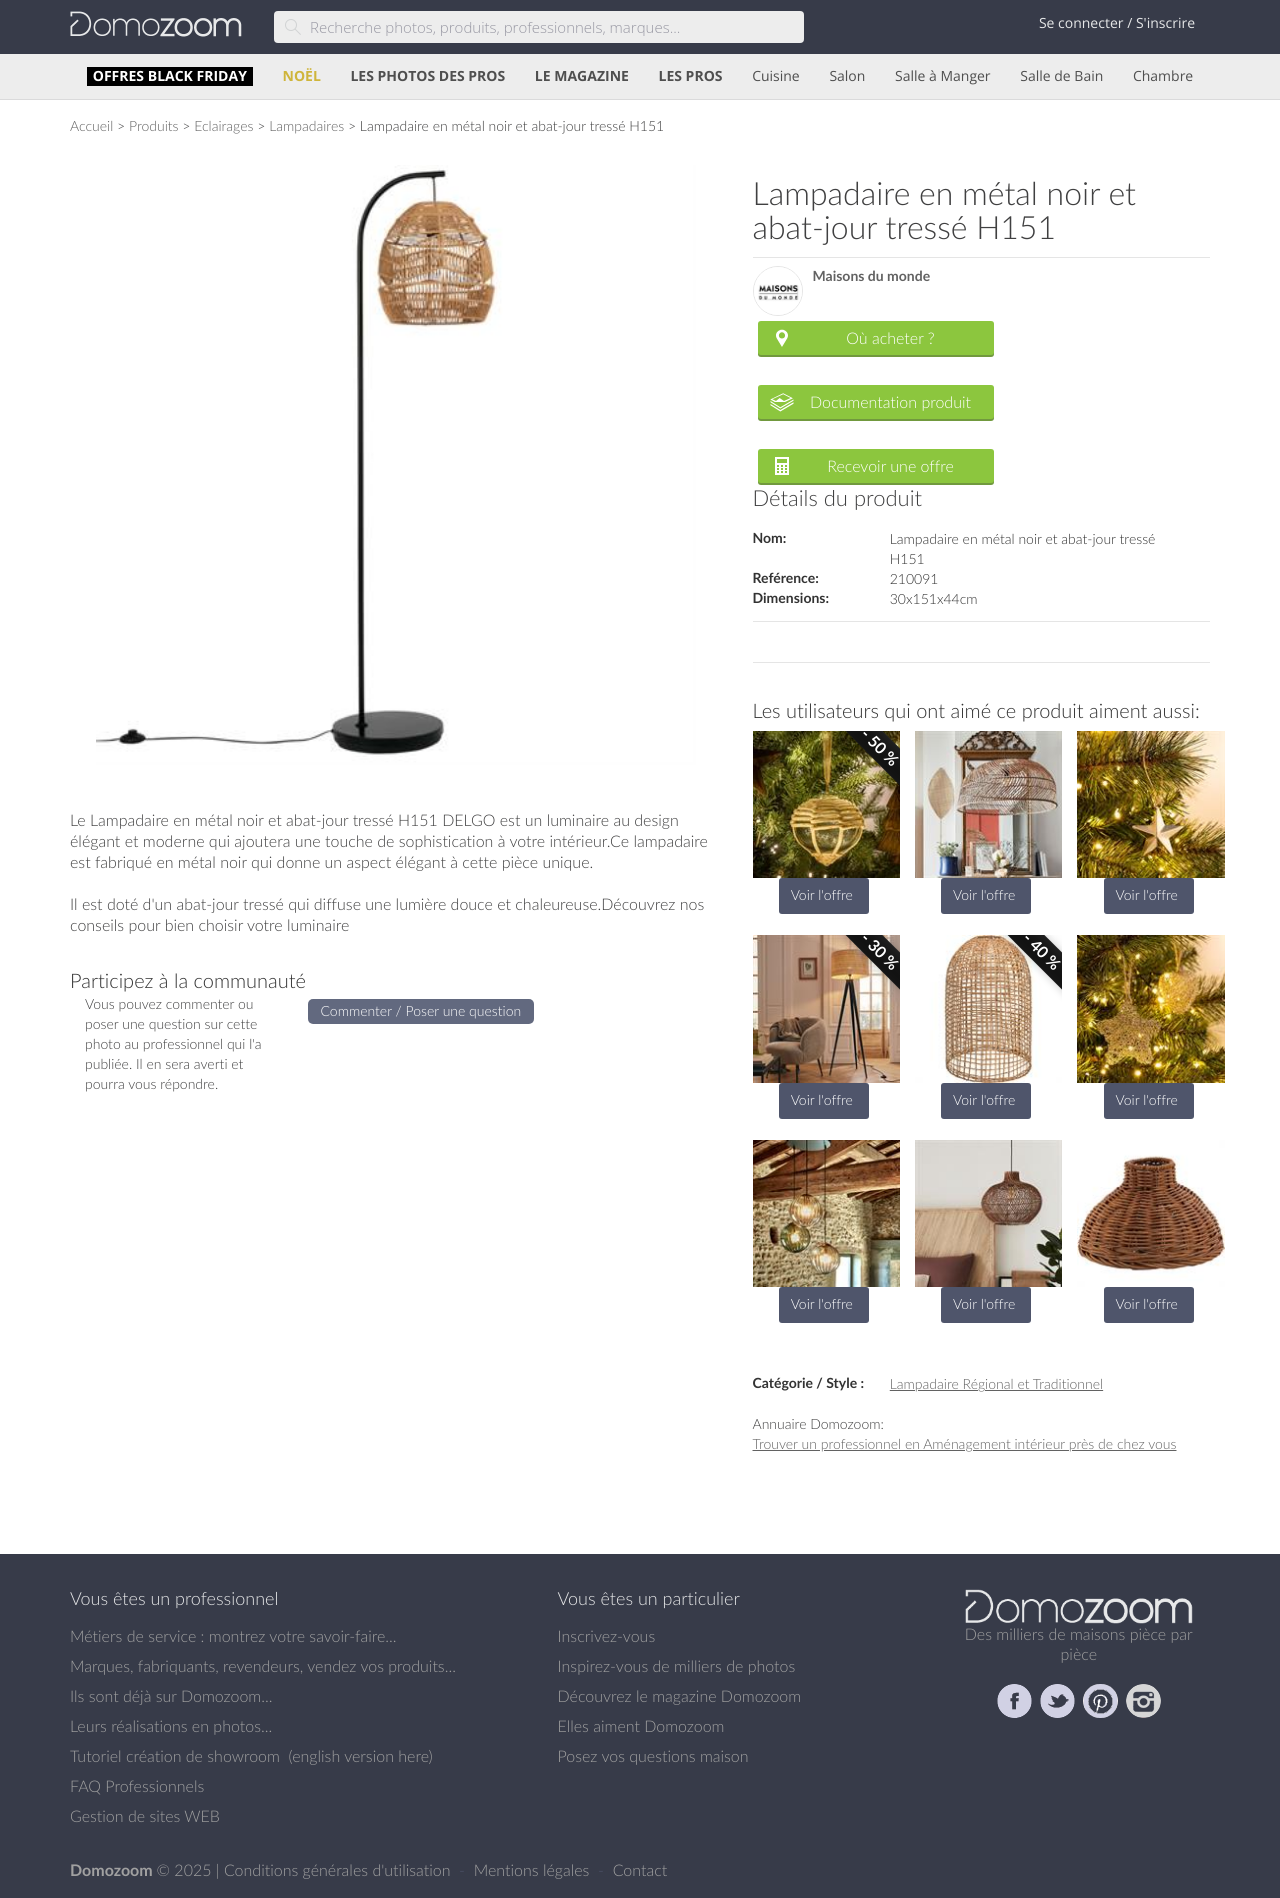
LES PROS (691, 76)
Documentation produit (890, 402)
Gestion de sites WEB (145, 1816)
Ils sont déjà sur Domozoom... (171, 1696)
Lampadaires (306, 125)
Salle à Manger (943, 76)
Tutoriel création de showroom (175, 1756)
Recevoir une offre (890, 466)
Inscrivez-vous (607, 1636)
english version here (360, 1756)
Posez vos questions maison (653, 1756)
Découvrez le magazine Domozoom (680, 1696)
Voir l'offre (822, 894)
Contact (640, 1870)
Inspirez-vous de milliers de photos (677, 1666)
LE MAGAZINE (582, 76)
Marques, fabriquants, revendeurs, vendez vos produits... (263, 1666)
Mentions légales (534, 1870)
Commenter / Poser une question (421, 1010)
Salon (847, 76)
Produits (154, 125)
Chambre (1163, 76)
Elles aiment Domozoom (641, 1726)
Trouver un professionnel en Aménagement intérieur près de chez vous (965, 1443)
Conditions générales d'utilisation (339, 1870)
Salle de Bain (1061, 76)
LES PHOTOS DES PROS (427, 76)
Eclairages (223, 125)
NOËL (302, 76)
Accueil (91, 125)
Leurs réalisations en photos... (171, 1726)
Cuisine (776, 76)
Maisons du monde (872, 276)
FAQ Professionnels (137, 1786)
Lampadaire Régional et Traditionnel (996, 1383)
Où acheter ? (890, 338)
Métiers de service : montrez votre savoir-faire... (233, 1636)
